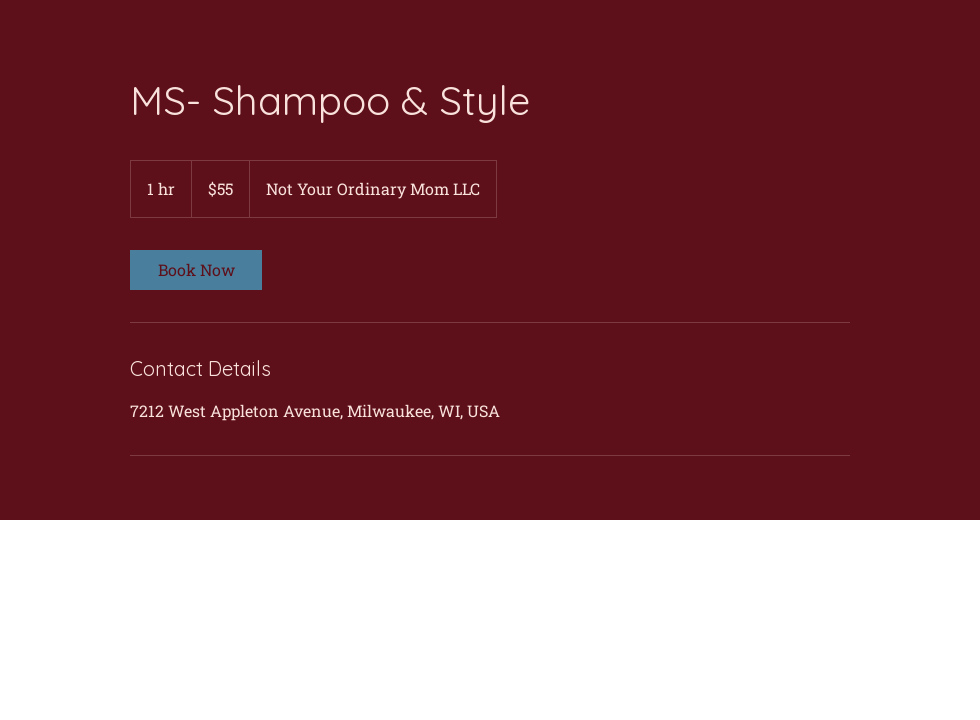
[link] (196, 270)
